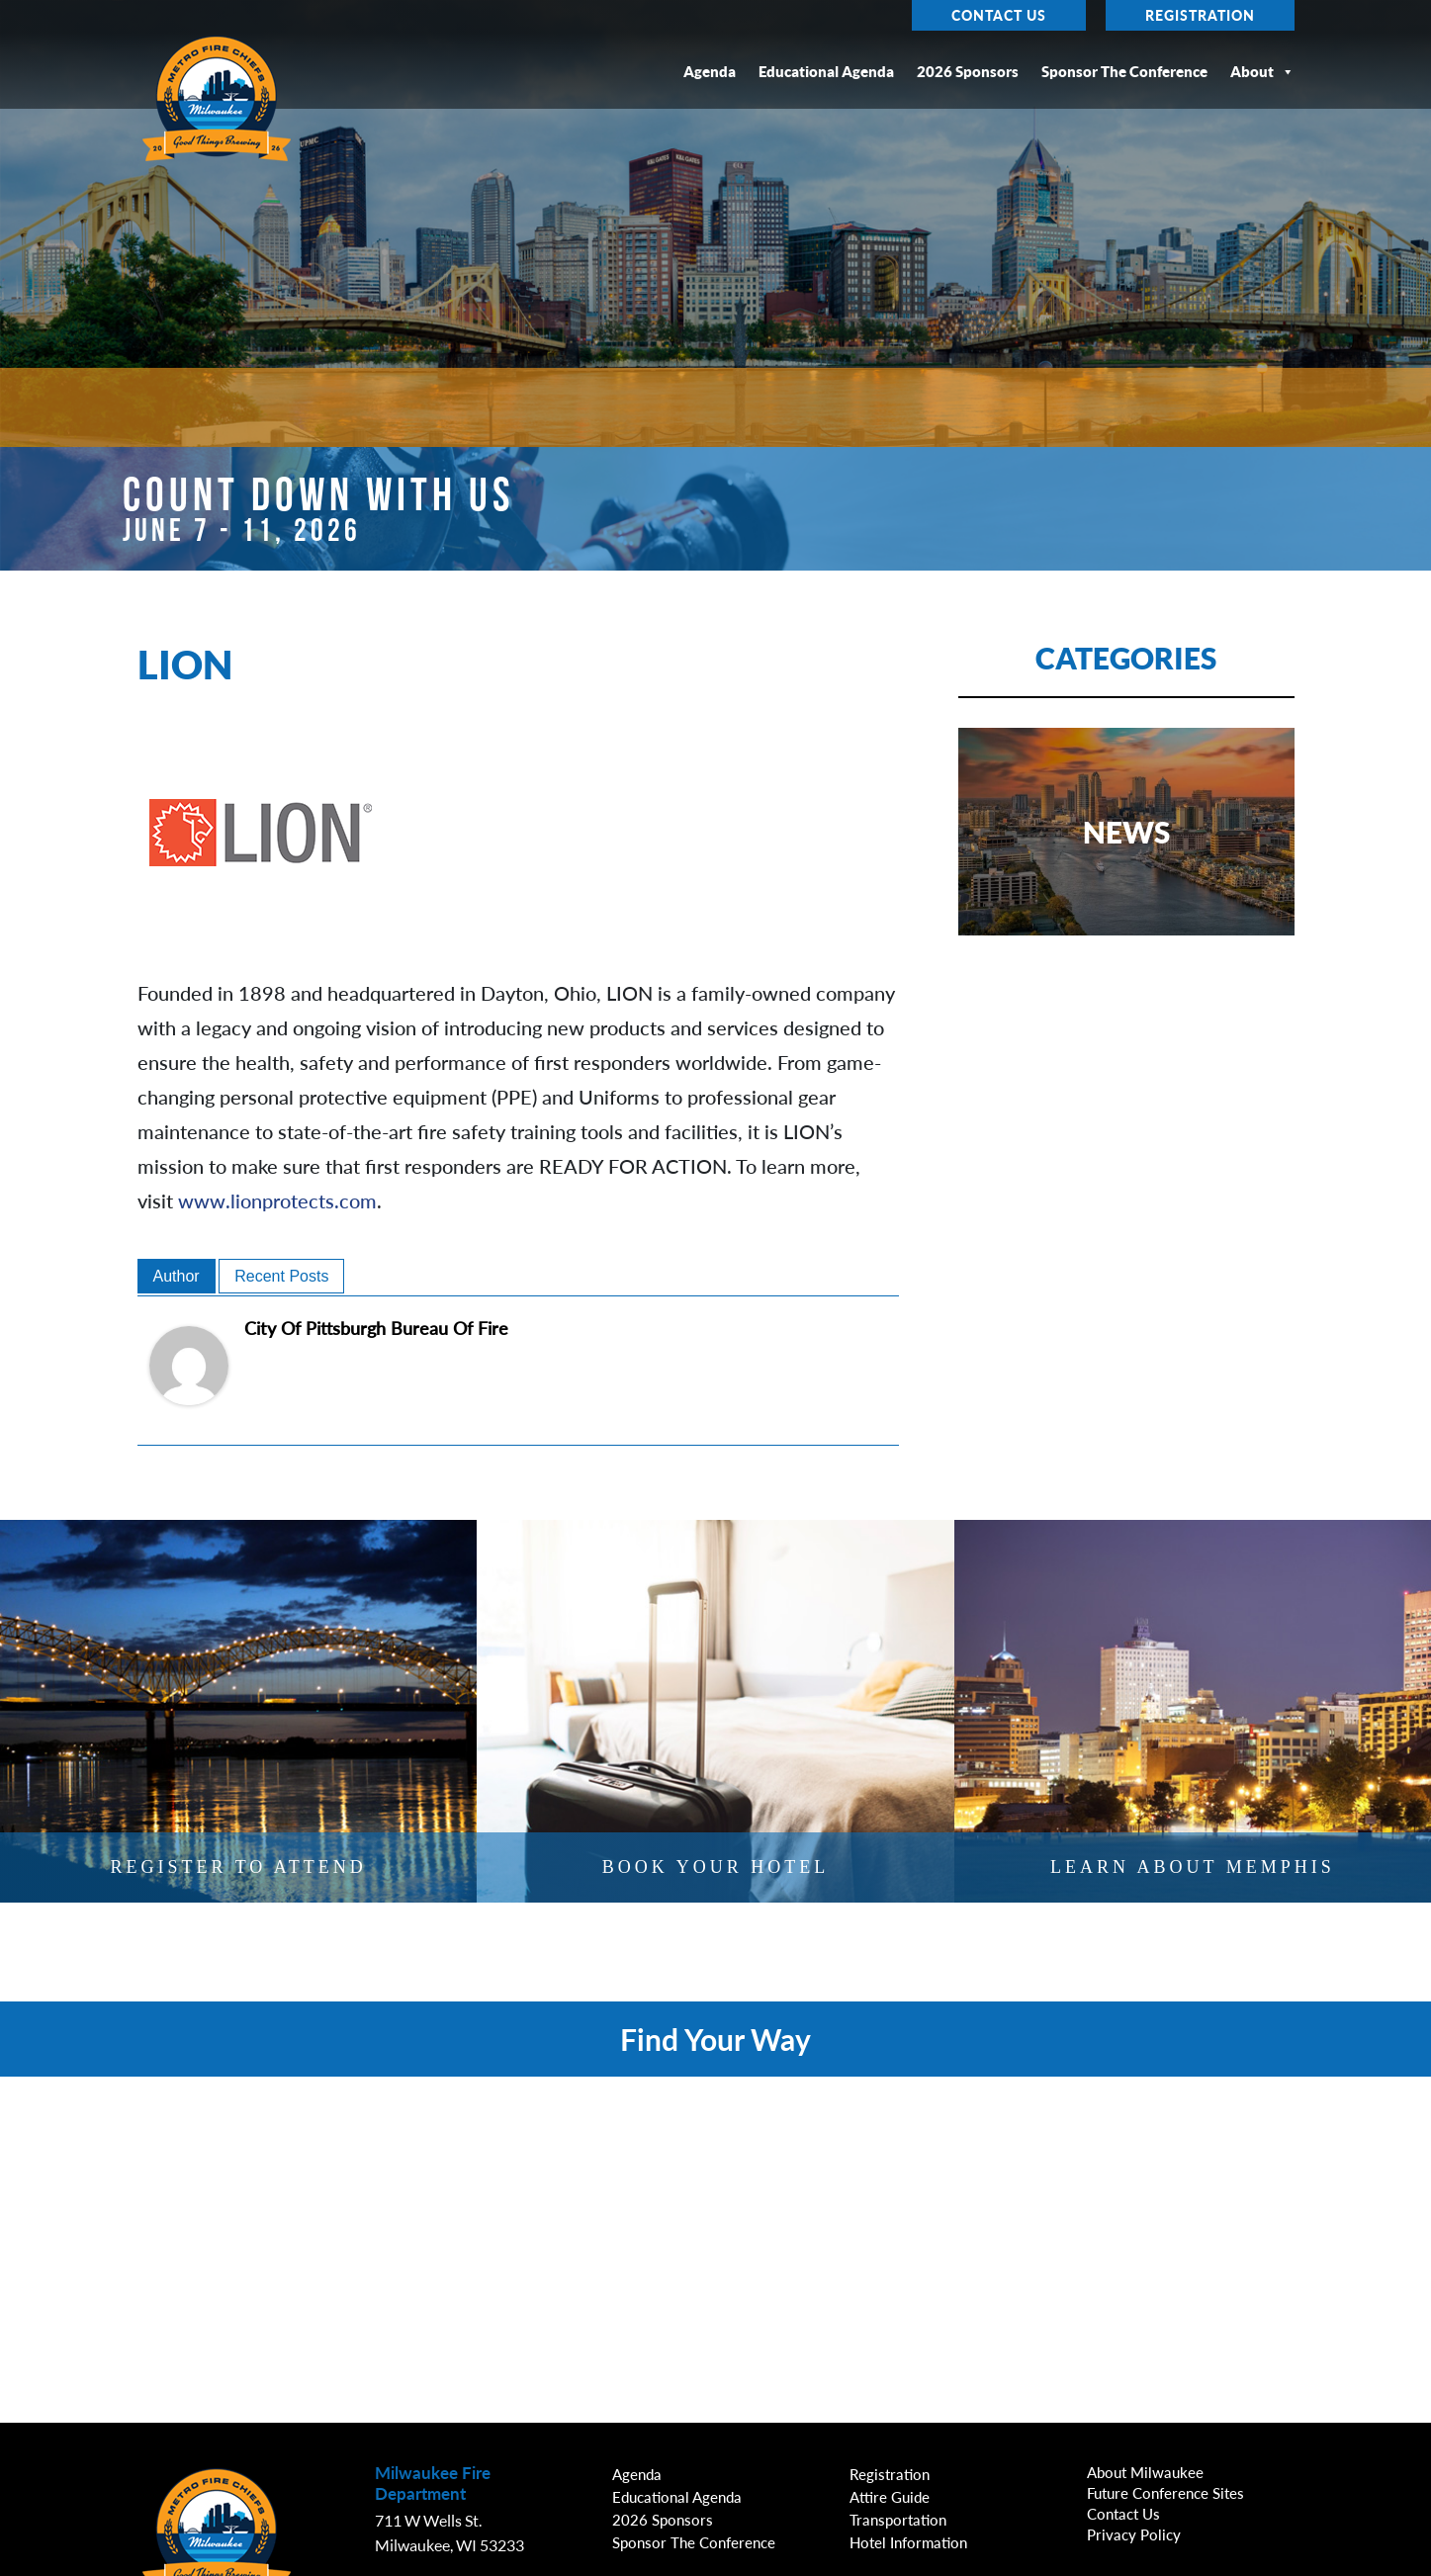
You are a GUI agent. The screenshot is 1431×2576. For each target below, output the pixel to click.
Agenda (709, 71)
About (1262, 71)
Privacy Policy (1134, 2534)
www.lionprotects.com (277, 1200)
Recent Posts (281, 1276)
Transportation (898, 2520)
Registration (1200, 15)
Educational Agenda (826, 71)
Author (176, 1276)
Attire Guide (890, 2497)
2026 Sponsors (968, 71)
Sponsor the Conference (1124, 71)
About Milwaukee (1145, 2472)
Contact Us (998, 15)
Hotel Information (908, 2542)
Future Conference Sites (1165, 2493)
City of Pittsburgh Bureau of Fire (376, 1328)
